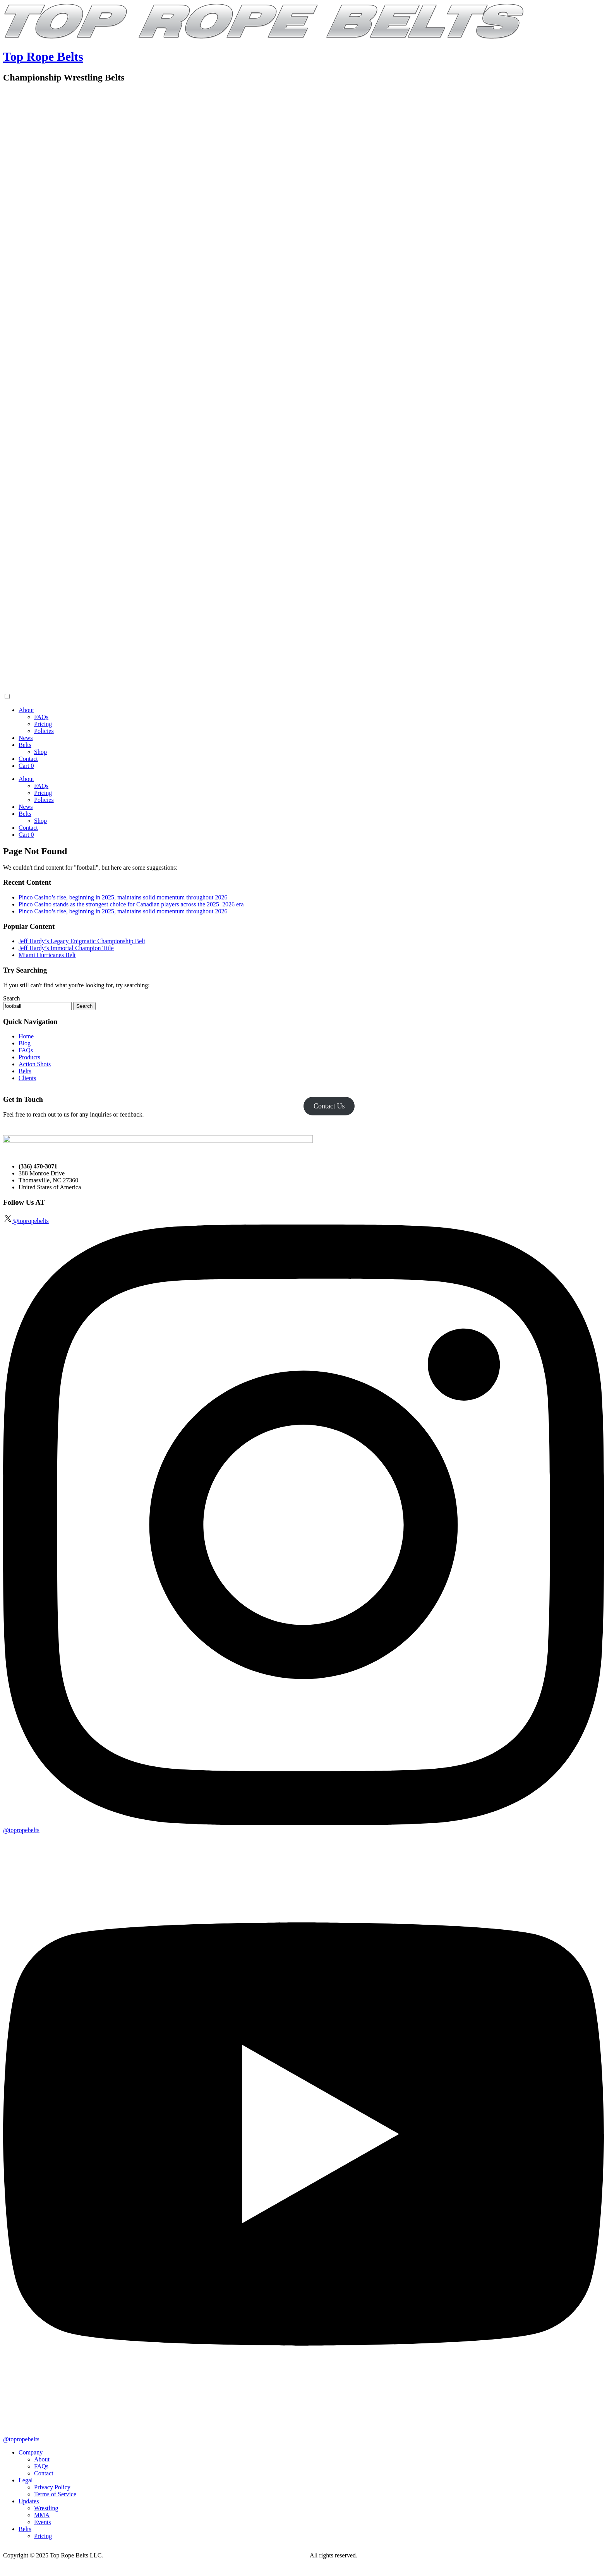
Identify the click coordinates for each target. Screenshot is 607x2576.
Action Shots (35, 1064)
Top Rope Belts (43, 56)
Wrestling (46, 2508)
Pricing (43, 724)
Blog (25, 1043)
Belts (25, 745)
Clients (27, 1078)
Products (29, 1057)
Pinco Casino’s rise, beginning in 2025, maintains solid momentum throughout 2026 (123, 897)
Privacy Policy (52, 2487)
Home (26, 1036)
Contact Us (329, 1106)
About (26, 710)
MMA (42, 2515)
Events (42, 2522)
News (26, 738)
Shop (40, 751)
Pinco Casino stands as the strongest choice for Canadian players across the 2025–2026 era (131, 904)
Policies (44, 731)
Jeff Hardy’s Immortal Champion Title (66, 948)
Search (11, 998)
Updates (29, 2501)
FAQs (41, 717)
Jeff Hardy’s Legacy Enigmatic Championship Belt (82, 941)
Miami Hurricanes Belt (47, 955)
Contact (28, 758)
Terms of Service (55, 2494)
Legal (26, 2480)
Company (31, 2452)
